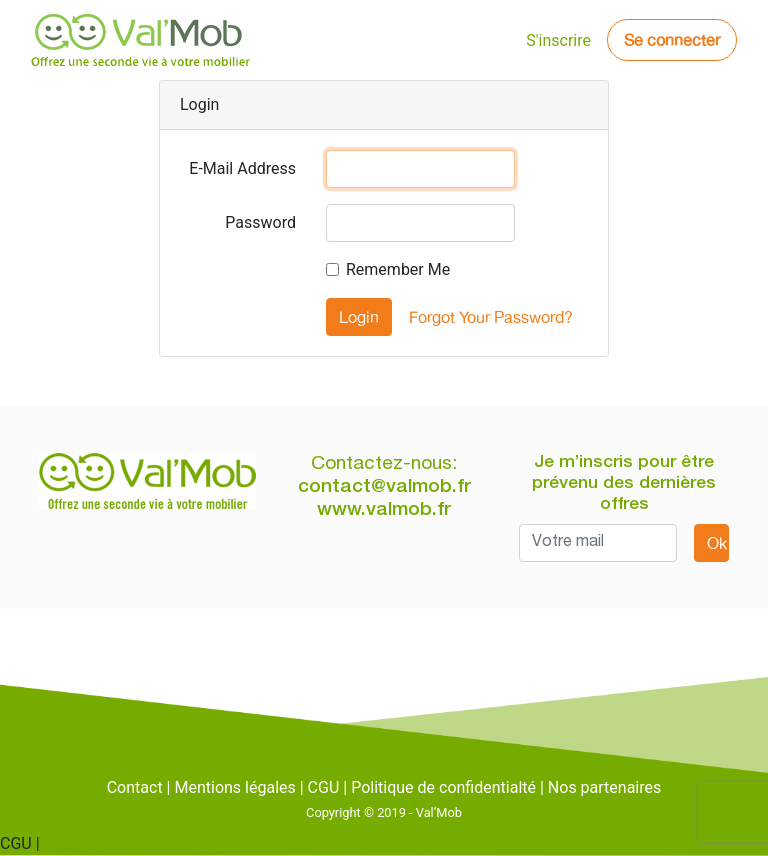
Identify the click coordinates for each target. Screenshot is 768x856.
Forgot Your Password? (491, 317)
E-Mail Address (242, 168)
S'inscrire (558, 40)
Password (260, 222)
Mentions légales (234, 787)
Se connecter (672, 40)
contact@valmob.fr (384, 487)
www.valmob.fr (384, 510)
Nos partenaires (604, 787)
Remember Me (398, 269)
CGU (324, 787)
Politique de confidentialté (443, 787)
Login (359, 317)
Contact (135, 787)
